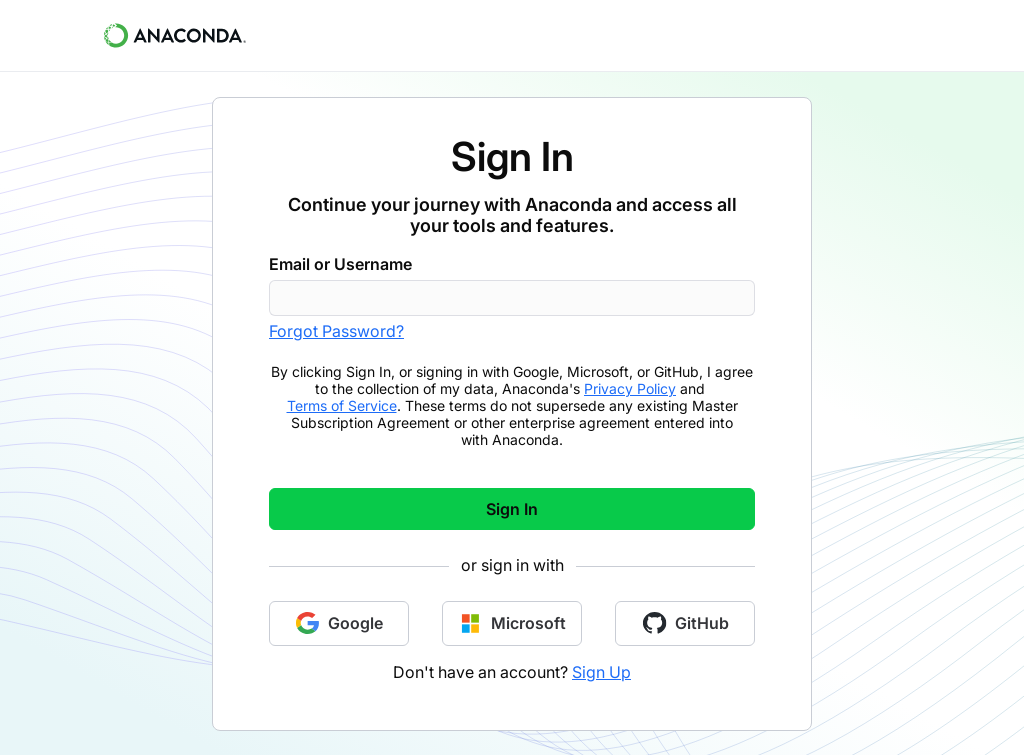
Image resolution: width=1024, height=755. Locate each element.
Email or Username (340, 264)
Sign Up (601, 672)
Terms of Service (342, 405)
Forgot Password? (336, 331)
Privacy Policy (630, 388)
